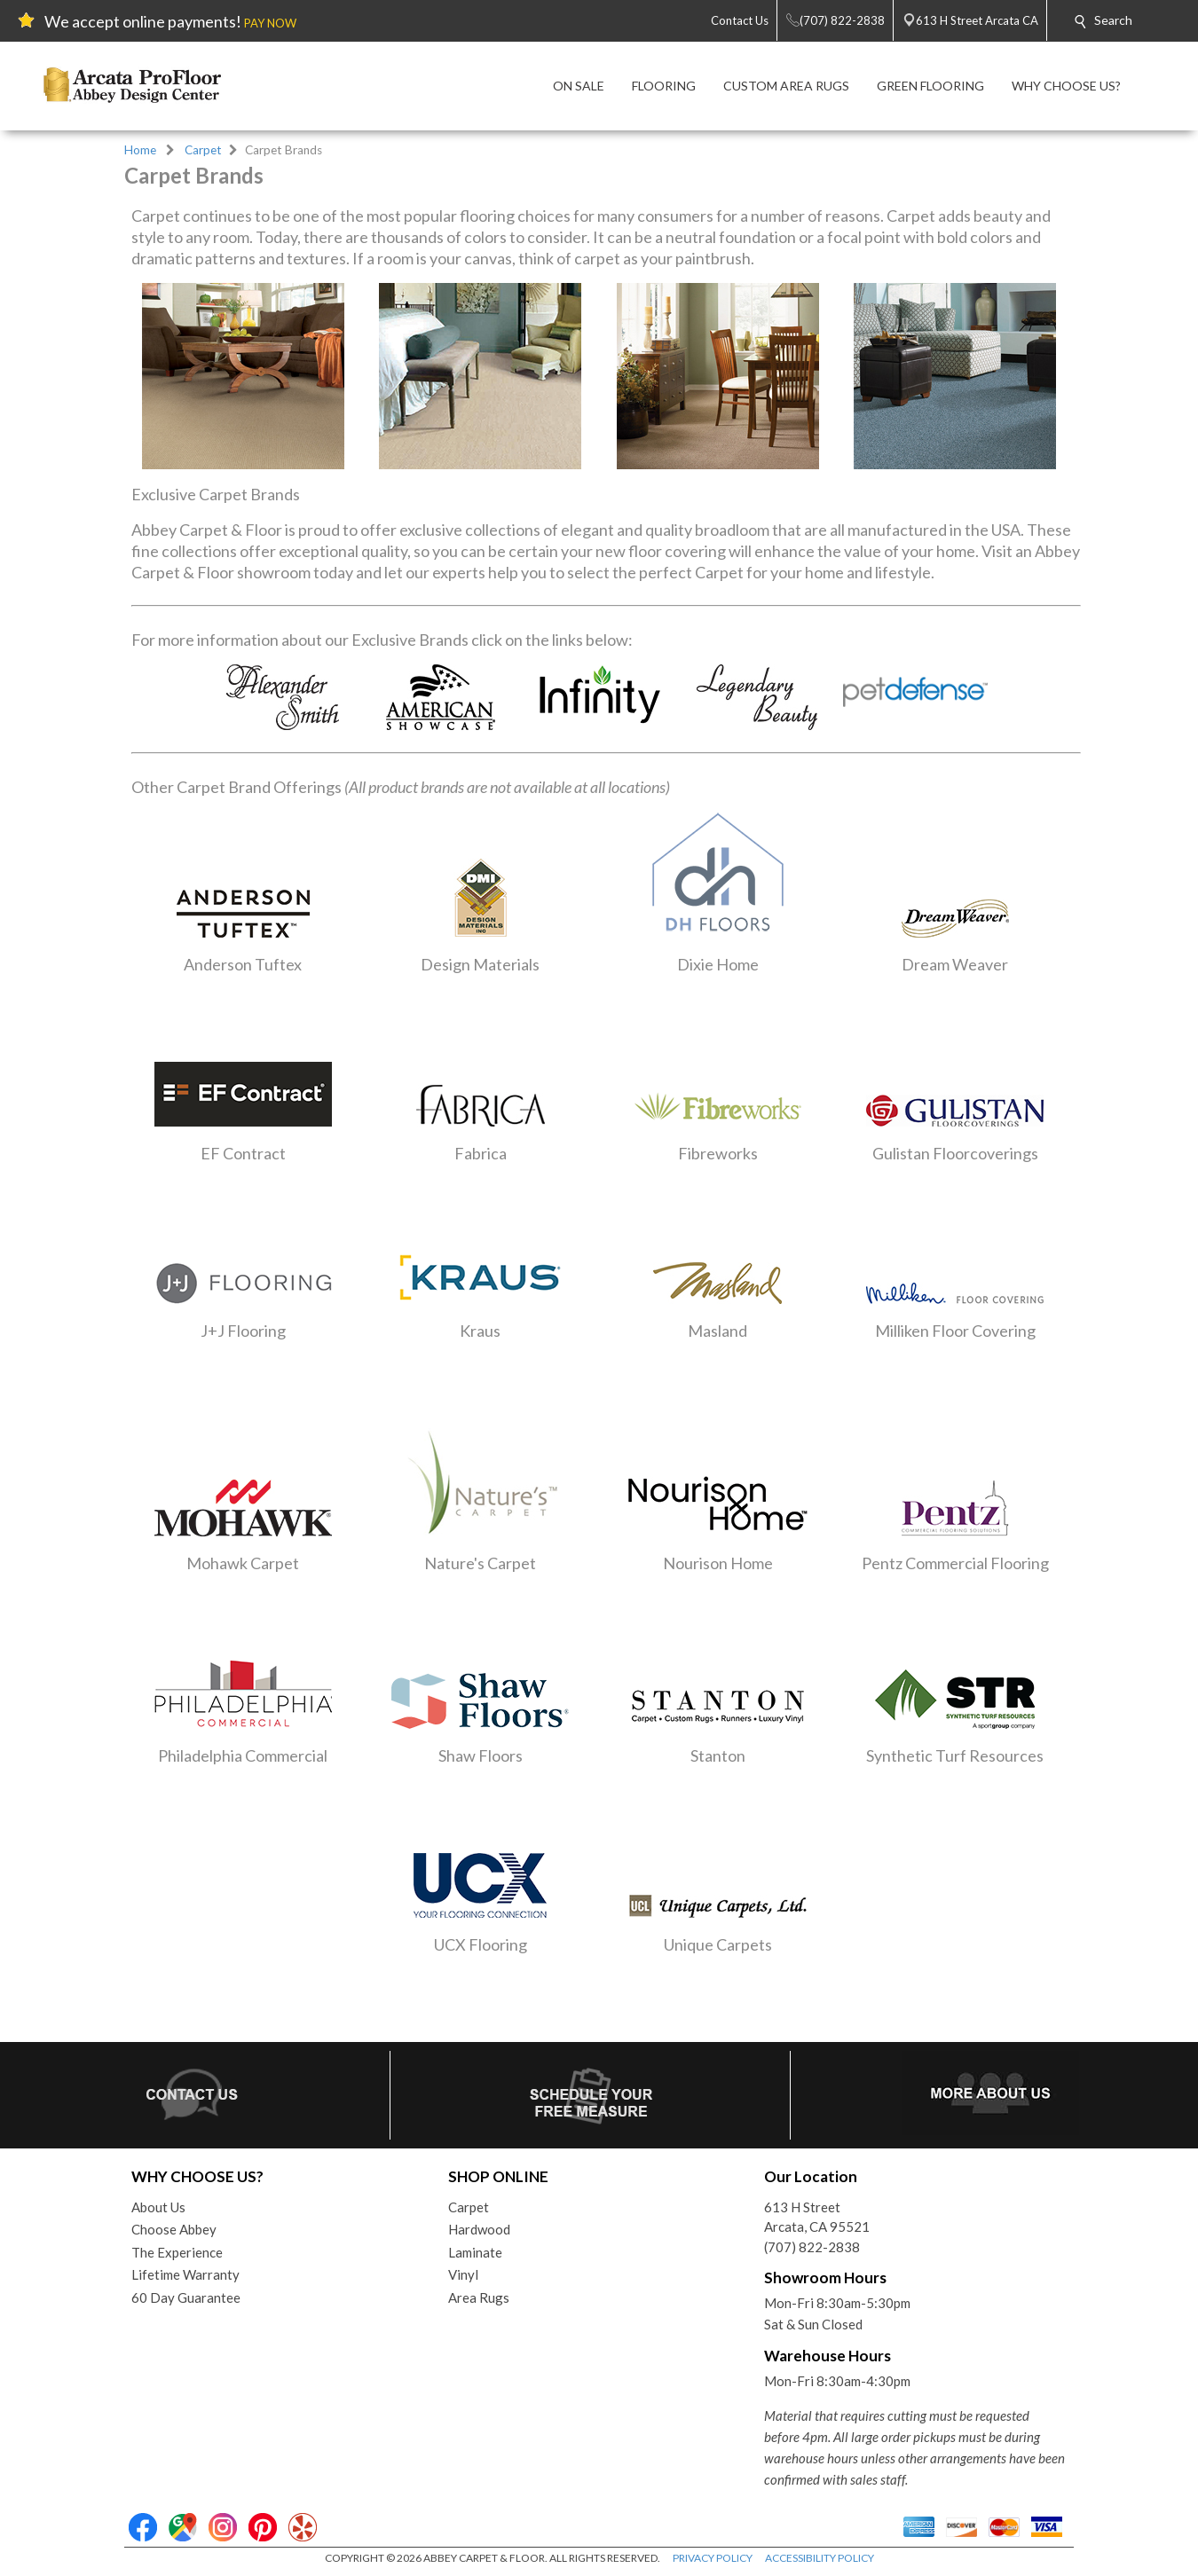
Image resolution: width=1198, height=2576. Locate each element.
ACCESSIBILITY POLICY (819, 2557)
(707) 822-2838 (812, 2247)
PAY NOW (270, 23)
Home (140, 150)
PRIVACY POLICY (713, 2557)
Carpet (203, 150)
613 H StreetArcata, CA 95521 (817, 2217)
